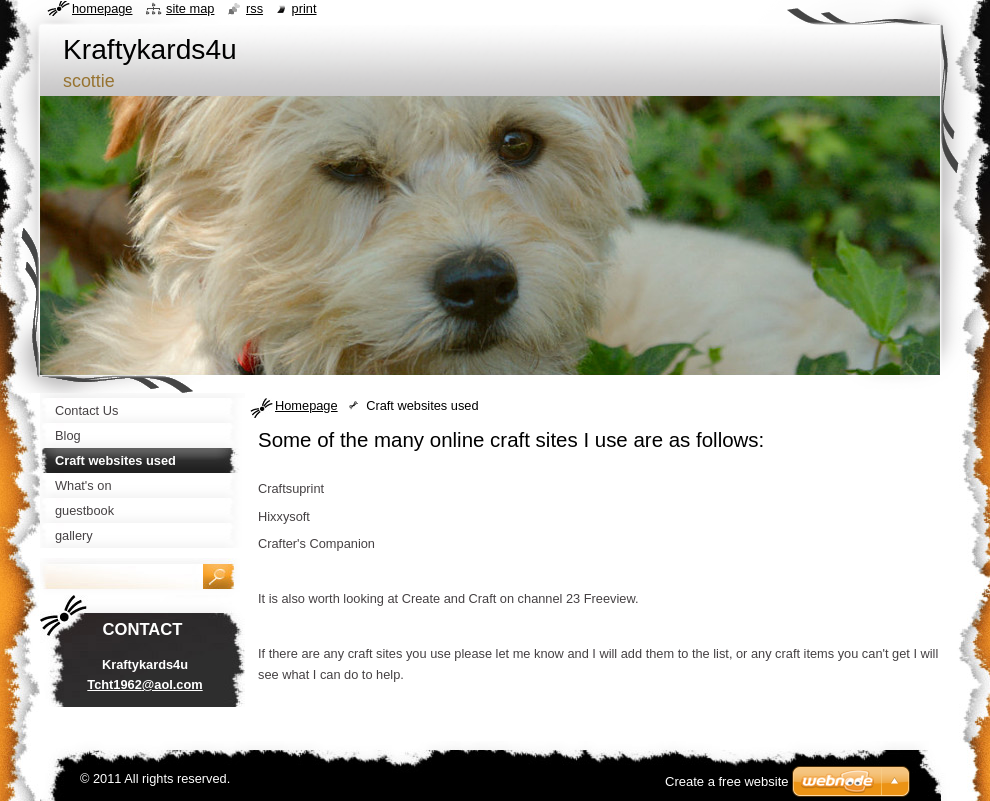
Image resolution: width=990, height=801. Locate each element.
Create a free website (727, 781)
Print (304, 8)
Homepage (306, 405)
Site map (190, 8)
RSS (254, 8)
